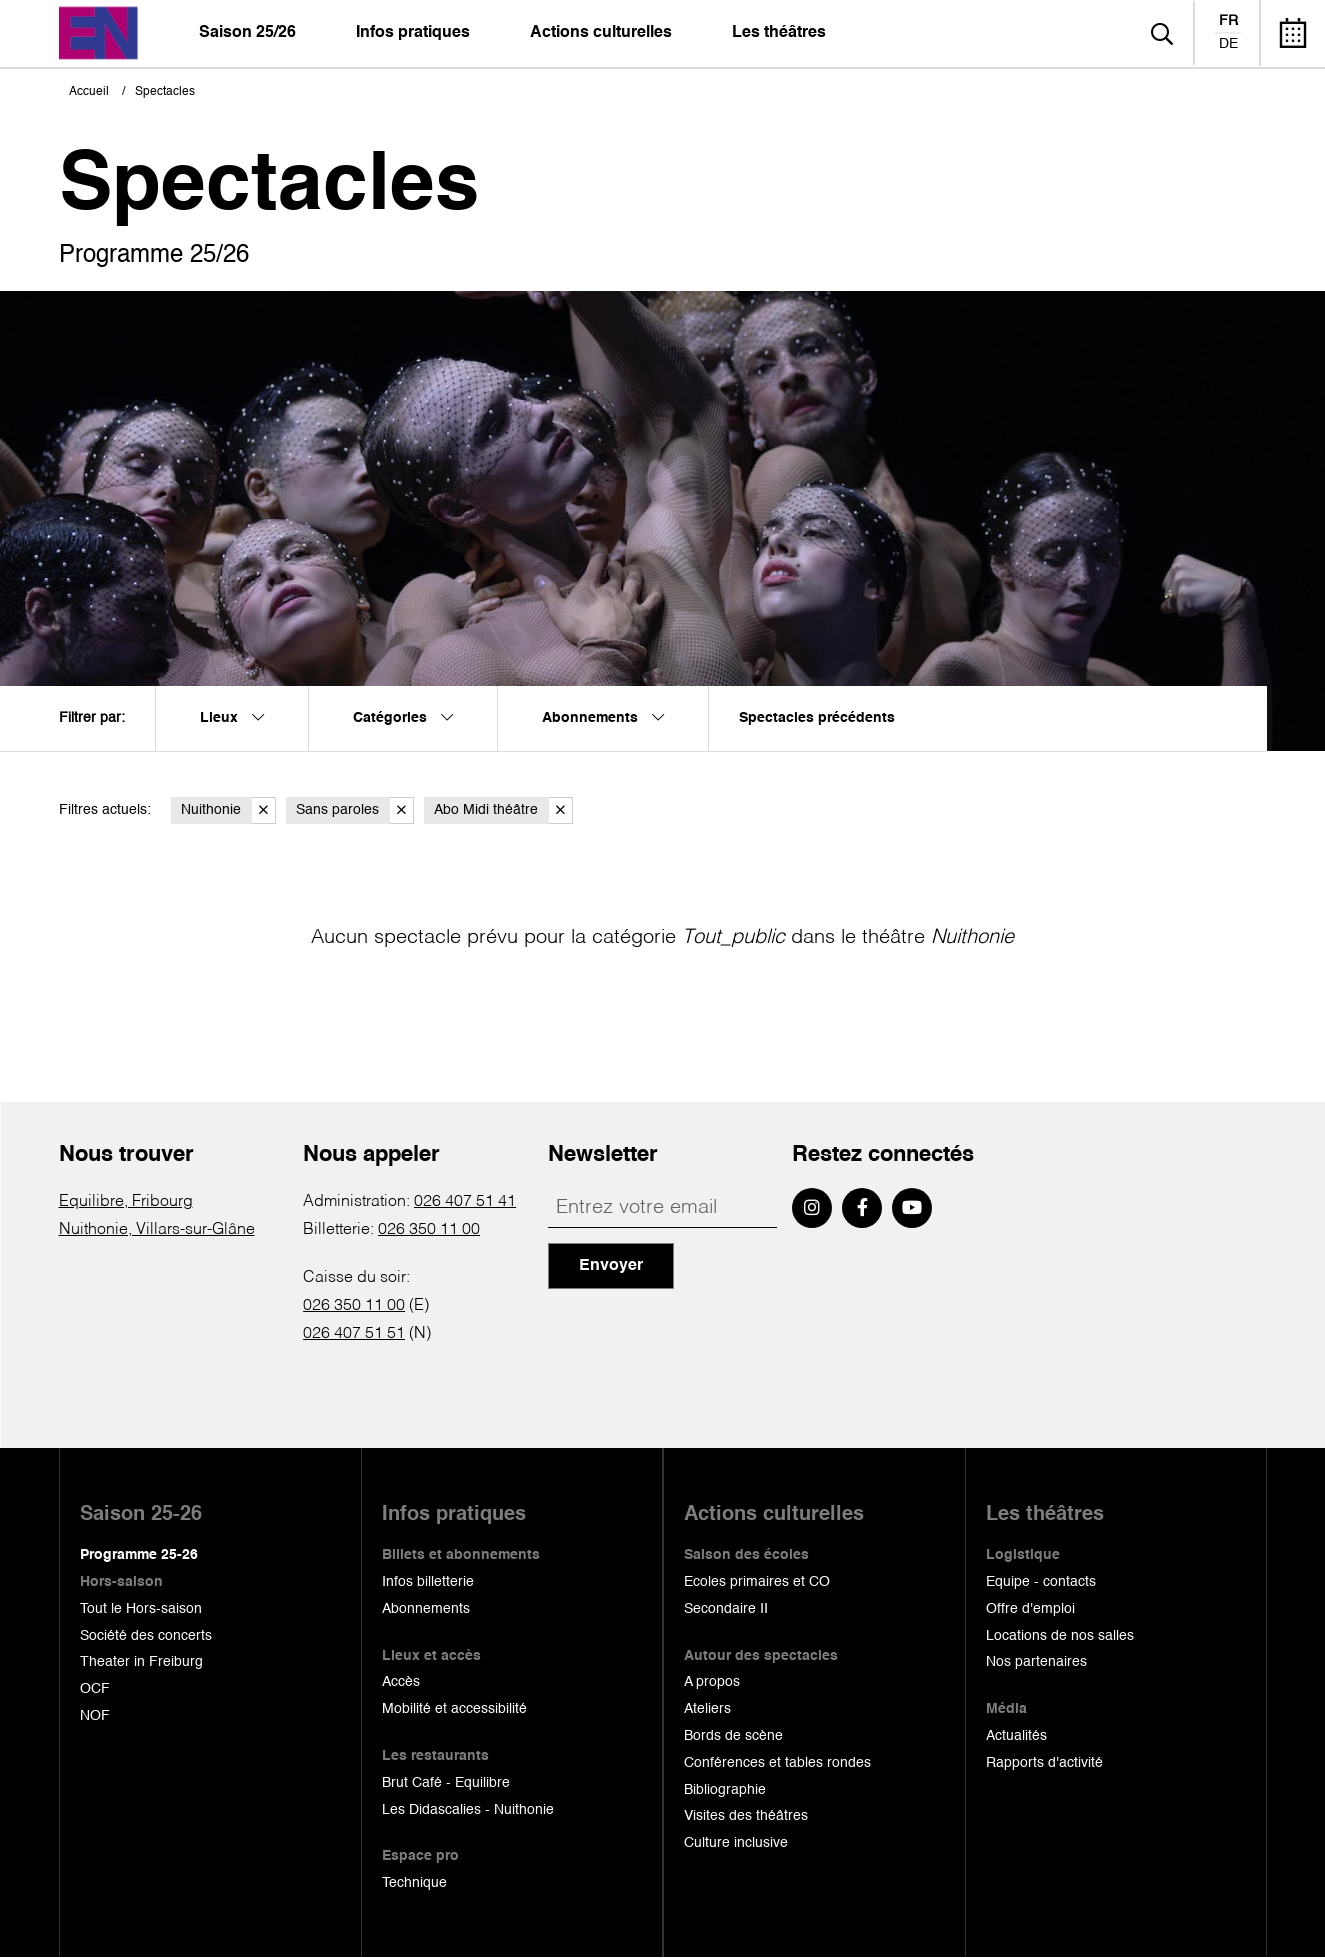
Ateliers (707, 1709)
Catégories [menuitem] (403, 718)
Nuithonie (228, 810)
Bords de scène (733, 1736)
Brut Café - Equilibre (446, 1783)
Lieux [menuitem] (232, 718)
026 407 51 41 (465, 1202)
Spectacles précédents (817, 718)
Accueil (89, 92)
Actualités (1016, 1736)
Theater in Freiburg (141, 1662)
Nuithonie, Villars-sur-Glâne (157, 1230)
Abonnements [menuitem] (603, 718)
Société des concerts (146, 1636)
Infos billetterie (428, 1582)
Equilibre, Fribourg (126, 1202)
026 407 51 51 (354, 1334)
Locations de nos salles (1060, 1636)
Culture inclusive (736, 1843)
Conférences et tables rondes (777, 1763)
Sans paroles (355, 810)
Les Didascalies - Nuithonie (468, 1810)
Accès (401, 1682)
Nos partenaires (1036, 1662)
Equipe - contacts (1041, 1582)
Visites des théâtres (746, 1816)
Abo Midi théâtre (503, 810)
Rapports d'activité (1044, 1763)
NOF (95, 1716)
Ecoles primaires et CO (757, 1582)
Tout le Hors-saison (141, 1609)
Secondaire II (726, 1609)
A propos (712, 1682)
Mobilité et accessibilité (454, 1709)
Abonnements (426, 1609)
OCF (95, 1689)
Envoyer (611, 1266)
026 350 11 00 (429, 1230)
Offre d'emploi (1030, 1609)
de (1228, 44)
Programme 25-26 (139, 1555)
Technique (414, 1883)
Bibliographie (725, 1790)
